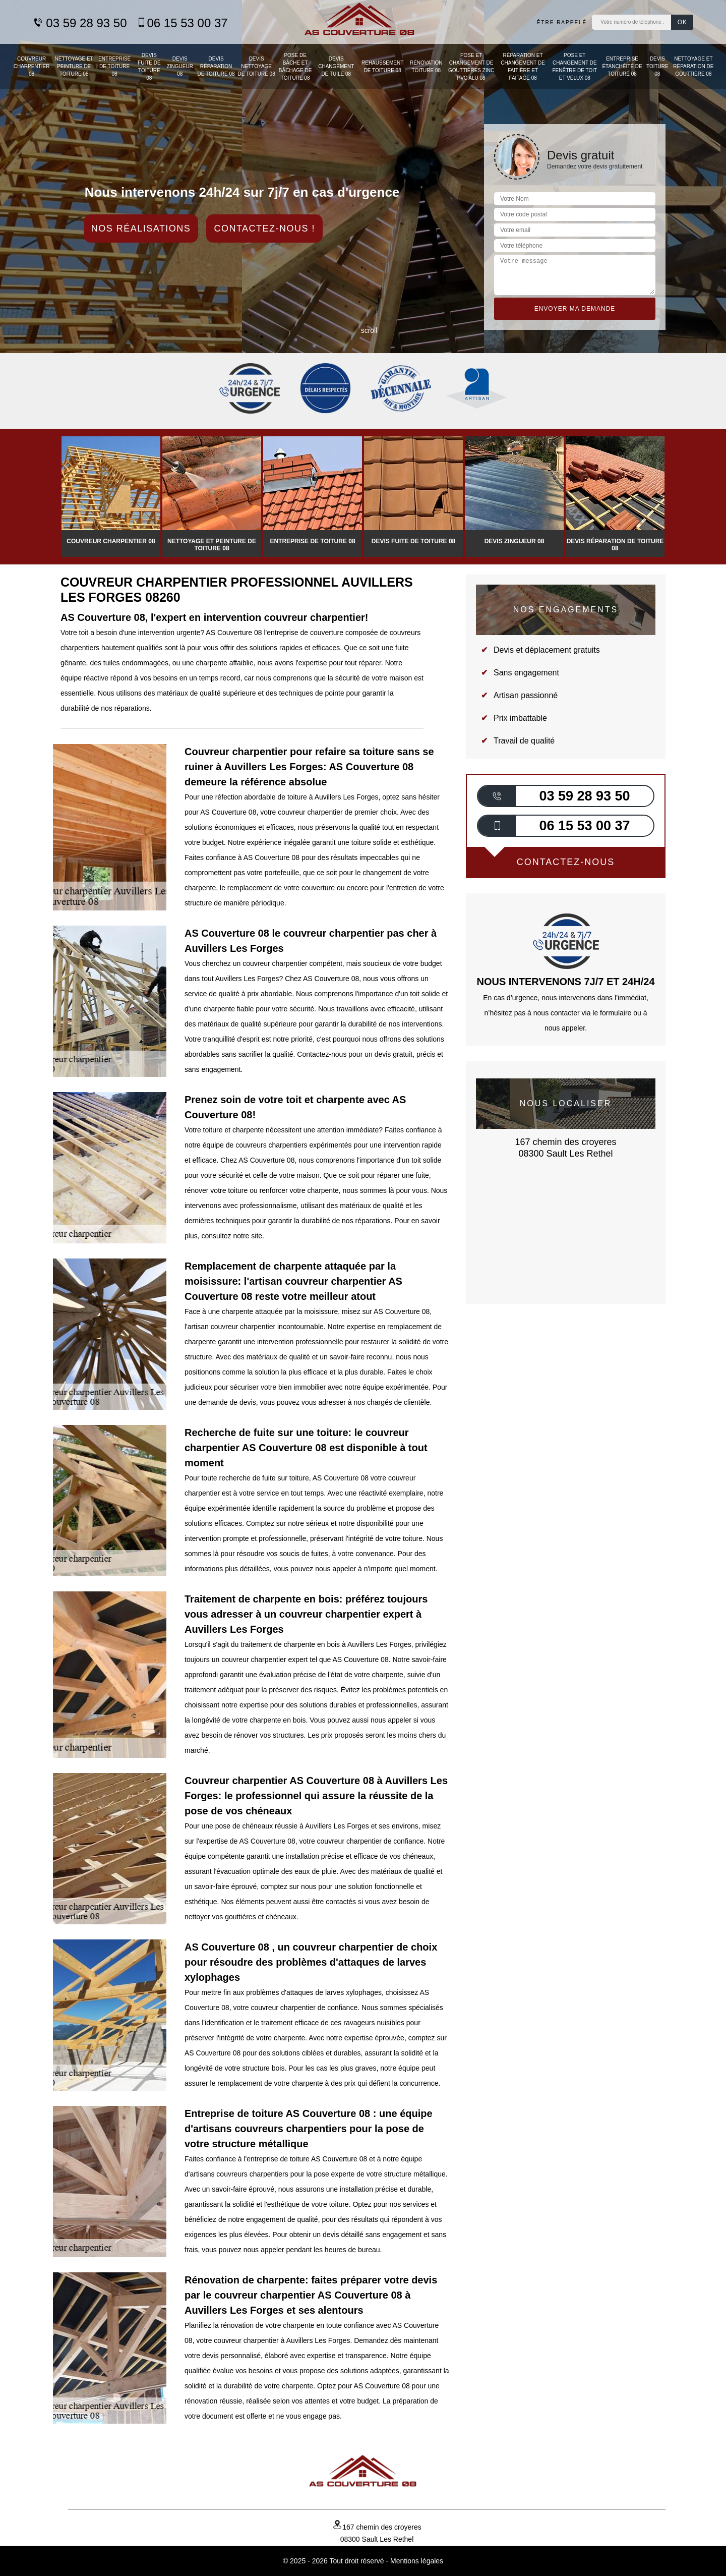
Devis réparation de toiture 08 (216, 66)
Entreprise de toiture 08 (114, 66)
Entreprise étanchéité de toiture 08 (622, 66)
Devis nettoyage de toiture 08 (256, 66)
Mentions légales (416, 2561)
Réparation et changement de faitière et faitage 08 (523, 66)
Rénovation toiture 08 (426, 66)
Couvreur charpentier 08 (32, 66)
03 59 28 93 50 (80, 23)
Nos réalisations (141, 228)
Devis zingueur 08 (180, 66)
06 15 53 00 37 (182, 23)
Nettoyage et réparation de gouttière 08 (693, 66)
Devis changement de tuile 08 (336, 66)
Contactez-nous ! (264, 228)
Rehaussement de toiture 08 (382, 66)
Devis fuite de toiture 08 (149, 66)
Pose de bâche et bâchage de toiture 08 (295, 66)
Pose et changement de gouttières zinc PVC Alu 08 (471, 66)
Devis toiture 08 (657, 66)
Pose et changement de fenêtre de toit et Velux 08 (575, 66)
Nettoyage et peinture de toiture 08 (74, 66)
